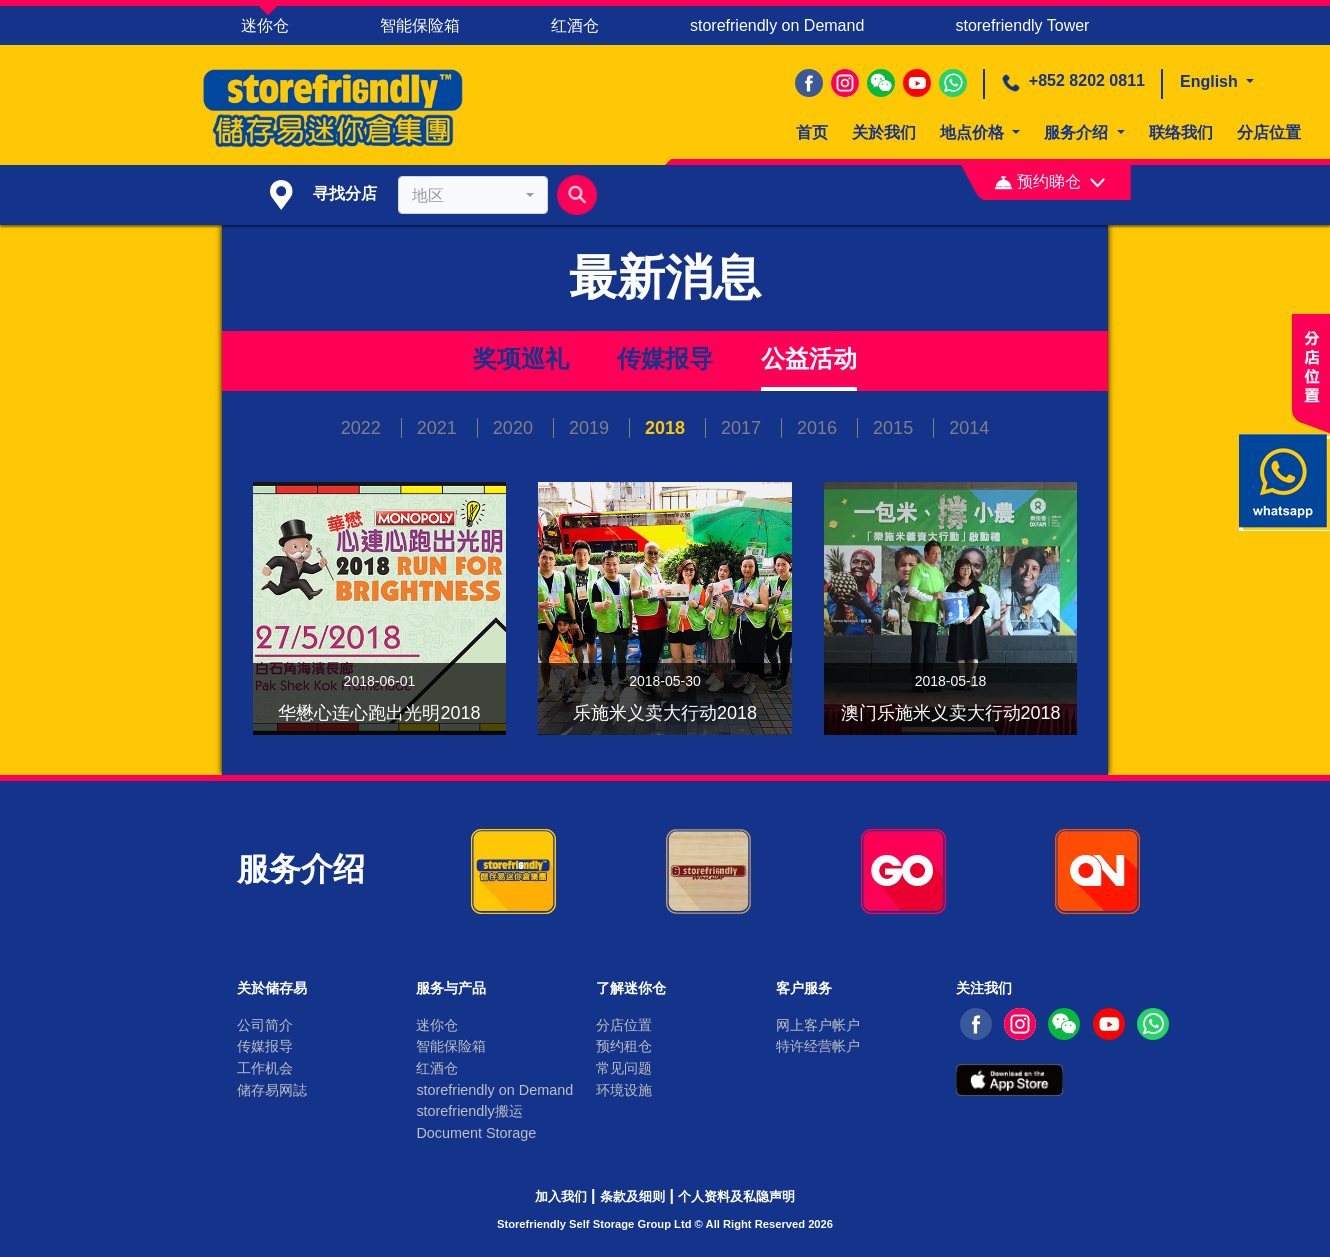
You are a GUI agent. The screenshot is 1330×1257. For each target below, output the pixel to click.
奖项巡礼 (521, 358)
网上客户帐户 (818, 1025)
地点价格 (974, 132)
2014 (969, 428)
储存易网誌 (272, 1090)
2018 (667, 428)
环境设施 (624, 1090)
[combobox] (473, 195)
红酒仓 (575, 25)
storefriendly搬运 (469, 1111)
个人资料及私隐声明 (736, 1196)
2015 (895, 428)
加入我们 (561, 1196)
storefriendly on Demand (777, 25)
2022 (363, 428)
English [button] (1211, 81)
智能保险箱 (420, 25)
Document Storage (476, 1133)
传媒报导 (665, 358)
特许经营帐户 (818, 1046)
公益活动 (809, 358)
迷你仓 (265, 25)
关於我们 (884, 132)
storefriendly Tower (1022, 25)
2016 (819, 428)
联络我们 (1181, 132)
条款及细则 (632, 1196)
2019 (591, 428)
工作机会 (265, 1068)
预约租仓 (624, 1046)
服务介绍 (1078, 132)
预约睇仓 (1049, 181)
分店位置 (1269, 132)
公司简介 (265, 1025)
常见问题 (624, 1068)
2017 (743, 428)
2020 (515, 428)
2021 (439, 428)
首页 (812, 132)
